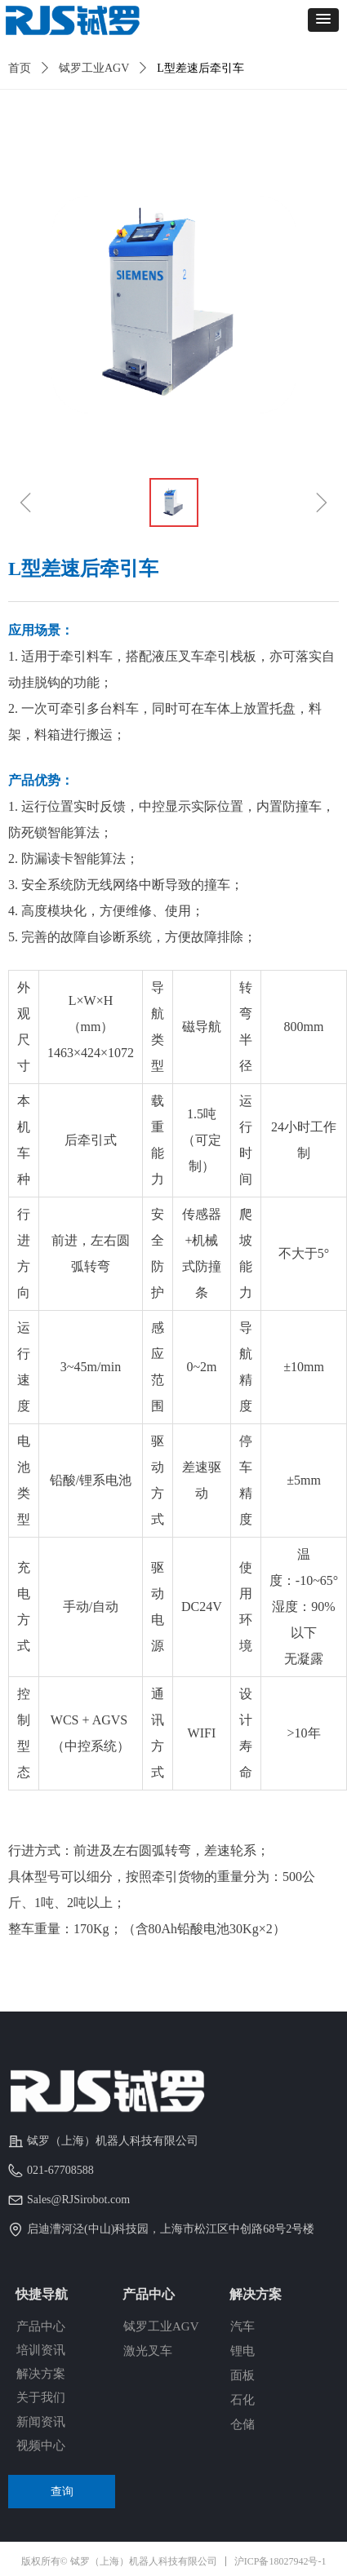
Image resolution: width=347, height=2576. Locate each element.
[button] (323, 20)
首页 (19, 68)
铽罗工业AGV (94, 68)
